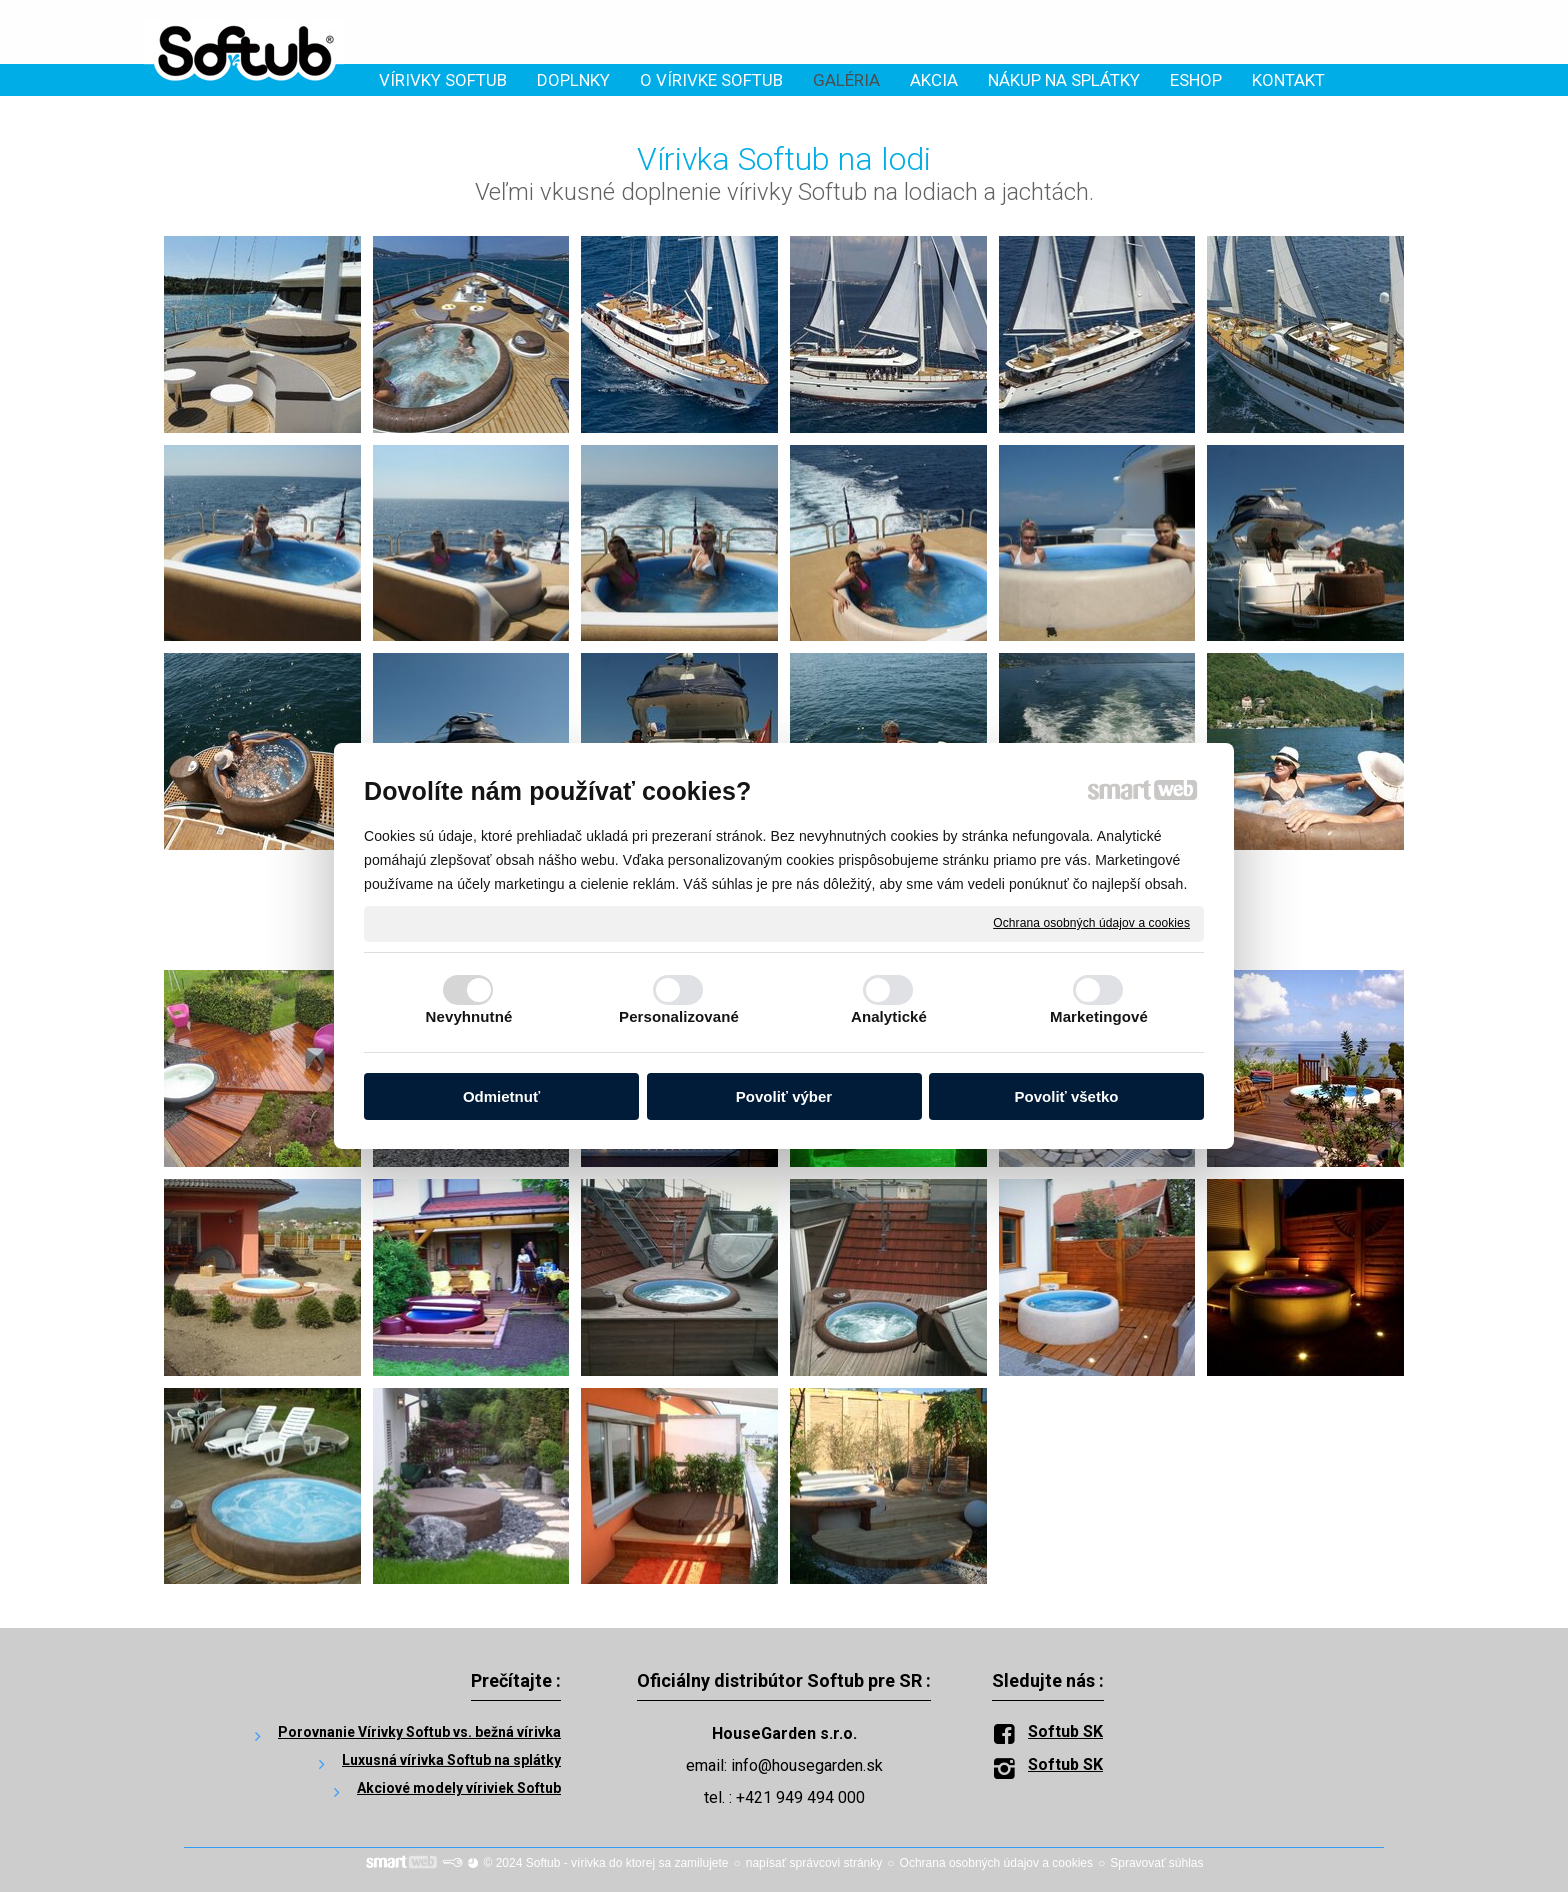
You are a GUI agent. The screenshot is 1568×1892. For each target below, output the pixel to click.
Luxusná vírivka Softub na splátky (451, 1760)
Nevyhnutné (469, 1016)
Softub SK (1065, 1731)
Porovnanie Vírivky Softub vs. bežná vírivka (419, 1732)
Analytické (889, 1016)
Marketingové (1099, 1016)
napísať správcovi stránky (814, 1863)
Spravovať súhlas (1156, 1863)
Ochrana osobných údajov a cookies (1091, 923)
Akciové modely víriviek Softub (459, 1788)
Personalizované (679, 1016)
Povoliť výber (784, 1096)
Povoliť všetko (1067, 1096)
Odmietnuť (501, 1096)
